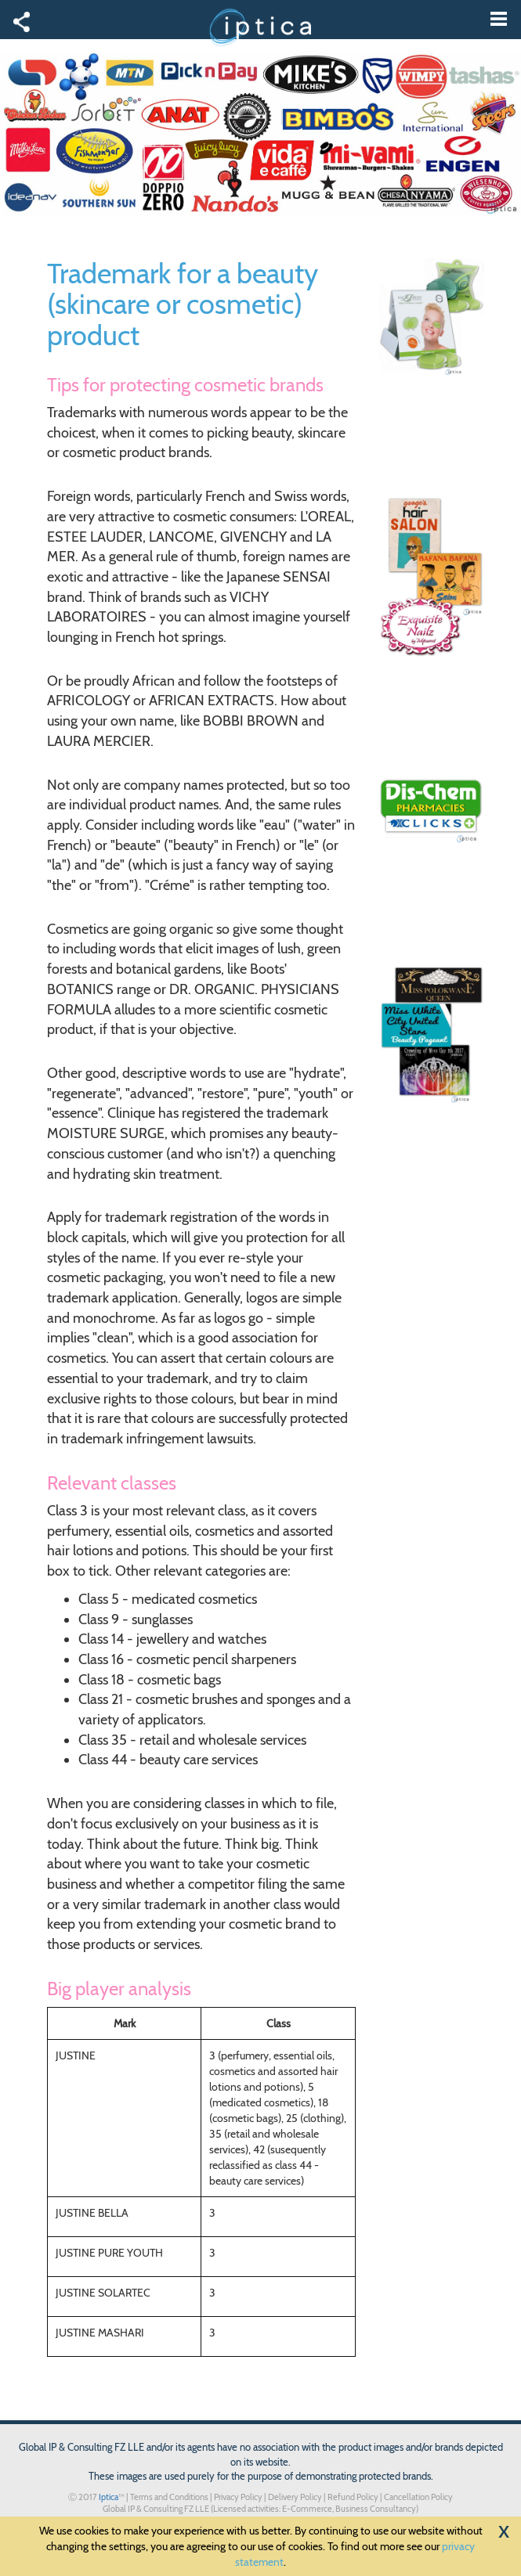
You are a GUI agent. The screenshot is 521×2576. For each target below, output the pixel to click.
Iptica (108, 2496)
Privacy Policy (238, 2496)
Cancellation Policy (418, 2496)
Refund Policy (352, 2496)
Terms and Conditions (169, 2496)
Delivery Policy (295, 2496)
